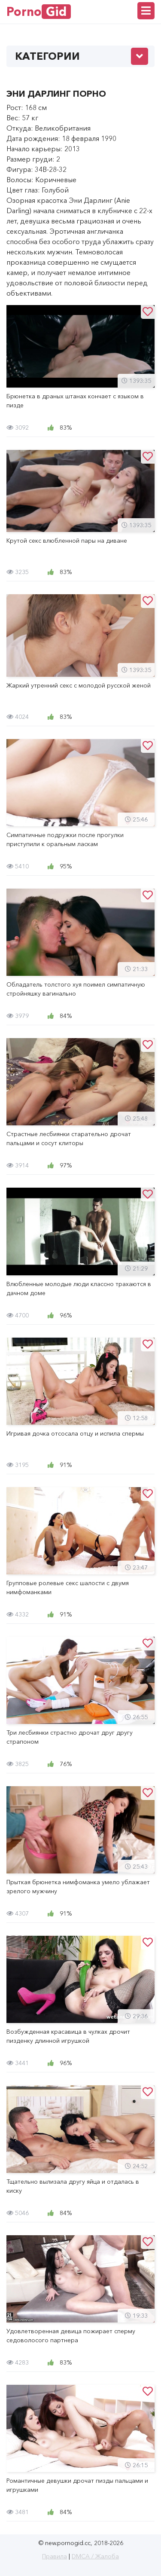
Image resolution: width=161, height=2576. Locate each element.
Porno (38, 11)
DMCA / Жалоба (95, 2556)
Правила (54, 2556)
